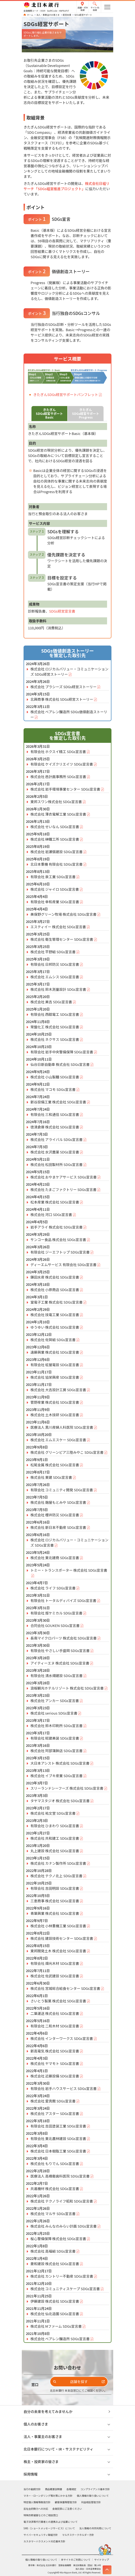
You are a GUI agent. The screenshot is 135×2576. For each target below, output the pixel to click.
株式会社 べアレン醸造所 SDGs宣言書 (60, 2338)
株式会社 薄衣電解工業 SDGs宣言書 (58, 814)
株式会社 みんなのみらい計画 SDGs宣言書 (63, 2226)
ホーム (30, 14)
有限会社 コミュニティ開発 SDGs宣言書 (61, 1489)
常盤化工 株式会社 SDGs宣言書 (54, 1026)
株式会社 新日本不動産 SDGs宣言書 (58, 1527)
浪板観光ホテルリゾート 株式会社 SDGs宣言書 (67, 1688)
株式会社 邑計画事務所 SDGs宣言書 (58, 776)
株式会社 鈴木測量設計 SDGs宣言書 (58, 989)
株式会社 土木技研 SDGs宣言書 (54, 1414)
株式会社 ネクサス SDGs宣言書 (54, 1039)
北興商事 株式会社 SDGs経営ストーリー (61, 699)
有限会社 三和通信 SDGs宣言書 (54, 1114)
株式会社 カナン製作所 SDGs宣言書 (58, 1863)
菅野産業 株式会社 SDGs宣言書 (54, 1402)
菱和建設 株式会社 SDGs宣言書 (54, 2263)
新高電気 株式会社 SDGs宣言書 (54, 2050)
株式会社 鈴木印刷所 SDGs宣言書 (56, 1725)
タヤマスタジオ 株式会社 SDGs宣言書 (60, 1800)
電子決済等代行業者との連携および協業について (51, 2521)
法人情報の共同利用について (95, 2528)
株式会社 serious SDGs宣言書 (53, 1713)
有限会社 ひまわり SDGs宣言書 (54, 1825)
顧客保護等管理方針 (66, 2502)
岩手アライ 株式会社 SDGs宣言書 (56, 1227)
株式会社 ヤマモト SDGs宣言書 (54, 2063)
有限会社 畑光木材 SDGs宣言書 (54, 1963)
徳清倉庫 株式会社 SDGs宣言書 (54, 1126)
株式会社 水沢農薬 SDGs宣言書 (54, 1152)
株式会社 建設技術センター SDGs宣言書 (61, 1938)
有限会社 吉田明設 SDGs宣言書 (54, 1888)
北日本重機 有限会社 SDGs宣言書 (56, 864)
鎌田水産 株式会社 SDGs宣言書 (54, 1277)
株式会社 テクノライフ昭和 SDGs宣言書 (61, 2201)
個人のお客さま (36, 2424)
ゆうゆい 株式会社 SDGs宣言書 (54, 1327)
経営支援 (67, 14)
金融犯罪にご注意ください (67, 2508)
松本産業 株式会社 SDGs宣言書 (54, 1202)
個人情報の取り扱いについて (93, 2495)
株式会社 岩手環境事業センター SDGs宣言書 (65, 789)
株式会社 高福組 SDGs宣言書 (53, 2251)
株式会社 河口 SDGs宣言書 (51, 1214)
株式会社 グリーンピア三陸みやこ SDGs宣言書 (67, 1452)
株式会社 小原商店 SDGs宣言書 (54, 1289)
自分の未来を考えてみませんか (48, 2411)
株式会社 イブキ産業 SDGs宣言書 (56, 1775)
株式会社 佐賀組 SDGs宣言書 (53, 1339)
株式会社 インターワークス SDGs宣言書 (61, 2038)
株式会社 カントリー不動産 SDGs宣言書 (61, 2276)
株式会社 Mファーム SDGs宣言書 (56, 2326)
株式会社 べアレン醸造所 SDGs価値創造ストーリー (68, 714)
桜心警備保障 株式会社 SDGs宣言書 (58, 2238)
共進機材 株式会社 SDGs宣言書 (54, 2188)
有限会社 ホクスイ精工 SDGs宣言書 (58, 751)
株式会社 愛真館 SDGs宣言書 (53, 2101)
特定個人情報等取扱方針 (37, 2502)
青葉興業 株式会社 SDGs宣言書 (54, 1913)
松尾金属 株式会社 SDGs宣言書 (54, 1464)
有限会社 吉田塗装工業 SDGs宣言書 (58, 2126)
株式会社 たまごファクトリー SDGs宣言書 (63, 1189)
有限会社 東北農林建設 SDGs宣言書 (58, 2138)
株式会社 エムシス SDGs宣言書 (54, 976)
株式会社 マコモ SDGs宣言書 (53, 1089)
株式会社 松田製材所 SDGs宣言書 (56, 1164)
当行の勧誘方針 (32, 2489)
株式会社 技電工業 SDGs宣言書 (54, 1314)
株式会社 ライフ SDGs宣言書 (53, 1588)
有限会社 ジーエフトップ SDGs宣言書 (60, 1252)
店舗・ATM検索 (83, 8)
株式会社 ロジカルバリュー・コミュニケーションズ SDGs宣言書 (69, 1542)
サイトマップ (101, 2559)
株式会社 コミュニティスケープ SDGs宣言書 (65, 2288)
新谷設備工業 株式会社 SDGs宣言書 (58, 1101)
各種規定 (71, 2489)
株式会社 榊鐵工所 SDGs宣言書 (54, 839)
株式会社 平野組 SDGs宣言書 (53, 951)
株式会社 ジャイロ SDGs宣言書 (54, 889)
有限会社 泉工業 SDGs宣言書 (53, 876)
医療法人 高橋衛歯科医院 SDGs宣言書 (60, 2176)
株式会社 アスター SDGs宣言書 (54, 2113)
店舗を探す (79, 2381)
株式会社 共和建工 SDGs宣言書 (54, 1838)
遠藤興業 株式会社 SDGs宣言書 (54, 1352)
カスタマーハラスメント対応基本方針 (44, 2541)
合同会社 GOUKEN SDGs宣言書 (55, 1625)
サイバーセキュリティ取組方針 (41, 2535)
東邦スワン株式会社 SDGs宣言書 (56, 801)
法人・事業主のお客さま (48, 14)
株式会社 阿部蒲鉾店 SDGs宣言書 (56, 1750)
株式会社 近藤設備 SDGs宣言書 (54, 2075)
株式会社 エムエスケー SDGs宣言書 (58, 1439)
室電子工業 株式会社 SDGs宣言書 (56, 1302)
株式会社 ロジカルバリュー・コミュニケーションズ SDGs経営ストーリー (69, 671)
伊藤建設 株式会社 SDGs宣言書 (54, 2301)
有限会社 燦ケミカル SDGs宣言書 (56, 1613)
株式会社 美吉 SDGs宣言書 (51, 1001)
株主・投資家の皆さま (41, 2461)
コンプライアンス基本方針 (95, 2489)
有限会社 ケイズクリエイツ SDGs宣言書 (61, 764)
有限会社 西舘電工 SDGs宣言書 (54, 1014)
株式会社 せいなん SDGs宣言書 (54, 826)
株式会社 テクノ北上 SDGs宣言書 (56, 1875)
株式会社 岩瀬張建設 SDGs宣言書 (56, 851)
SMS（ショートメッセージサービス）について (49, 2528)
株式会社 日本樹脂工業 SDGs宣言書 (58, 2151)
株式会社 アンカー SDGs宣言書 (54, 1700)
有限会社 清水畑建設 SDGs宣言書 (56, 1675)
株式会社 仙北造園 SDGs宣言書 (54, 2313)
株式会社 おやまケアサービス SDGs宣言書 (63, 1177)
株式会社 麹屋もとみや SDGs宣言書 (58, 1502)
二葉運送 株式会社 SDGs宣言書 (54, 2013)
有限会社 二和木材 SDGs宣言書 (54, 2025)
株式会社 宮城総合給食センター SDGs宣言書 (65, 1988)
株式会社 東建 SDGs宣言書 (51, 1477)
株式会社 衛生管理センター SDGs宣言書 (61, 939)
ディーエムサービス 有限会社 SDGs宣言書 (63, 1264)
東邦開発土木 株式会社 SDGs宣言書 (58, 1950)
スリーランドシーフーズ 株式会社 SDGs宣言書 (66, 1788)
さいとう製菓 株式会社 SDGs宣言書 (58, 2000)
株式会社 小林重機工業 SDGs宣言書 (58, 1925)
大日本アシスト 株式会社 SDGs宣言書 (59, 1763)
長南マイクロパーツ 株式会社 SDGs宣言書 (63, 1638)
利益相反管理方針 (91, 2502)
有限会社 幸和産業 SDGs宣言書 (54, 901)
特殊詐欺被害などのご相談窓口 (41, 2515)
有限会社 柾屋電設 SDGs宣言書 (54, 1364)
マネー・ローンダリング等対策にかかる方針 (48, 2495)
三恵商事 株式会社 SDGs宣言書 (54, 1900)
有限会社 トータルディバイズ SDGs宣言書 (63, 1600)
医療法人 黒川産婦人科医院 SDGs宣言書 (61, 1427)
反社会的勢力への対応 (36, 2508)
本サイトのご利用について (76, 2559)
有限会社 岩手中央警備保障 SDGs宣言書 (61, 1051)
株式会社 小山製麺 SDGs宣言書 (54, 1076)
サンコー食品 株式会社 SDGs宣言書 (58, 1239)
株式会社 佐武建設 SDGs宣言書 (54, 1975)
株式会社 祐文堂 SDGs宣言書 (53, 1813)
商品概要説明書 (53, 2489)
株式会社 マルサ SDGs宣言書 (53, 2213)
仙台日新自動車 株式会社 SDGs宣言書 (60, 1064)
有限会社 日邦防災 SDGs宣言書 (54, 964)
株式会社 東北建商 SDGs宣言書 (54, 1557)
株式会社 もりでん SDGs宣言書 (54, 2163)
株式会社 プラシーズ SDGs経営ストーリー (63, 686)
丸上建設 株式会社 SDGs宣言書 (54, 1850)
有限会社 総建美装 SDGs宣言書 (54, 1738)
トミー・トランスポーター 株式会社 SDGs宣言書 (68, 1570)
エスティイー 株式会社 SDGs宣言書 (58, 926)
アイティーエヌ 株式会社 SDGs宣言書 (59, 1663)
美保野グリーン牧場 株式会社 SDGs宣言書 (63, 914)
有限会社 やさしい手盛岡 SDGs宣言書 (60, 1650)
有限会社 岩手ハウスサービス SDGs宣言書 (63, 2088)
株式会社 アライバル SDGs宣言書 (56, 1139)
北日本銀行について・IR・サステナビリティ (58, 2449)
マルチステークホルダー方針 (78, 2535)
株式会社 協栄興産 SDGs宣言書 (54, 1377)
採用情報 (31, 2474)
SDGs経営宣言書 (62, 611)
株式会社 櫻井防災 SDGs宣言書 (54, 1514)
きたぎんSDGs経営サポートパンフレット (65, 394)
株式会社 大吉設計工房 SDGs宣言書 (58, 1389)
